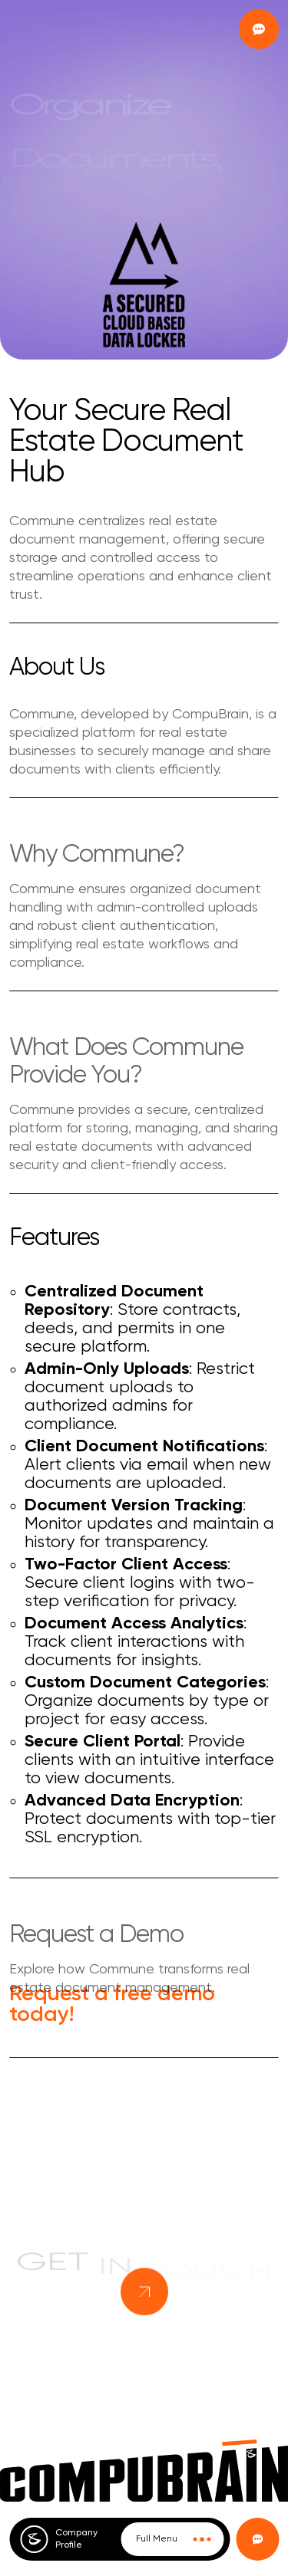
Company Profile (76, 2539)
